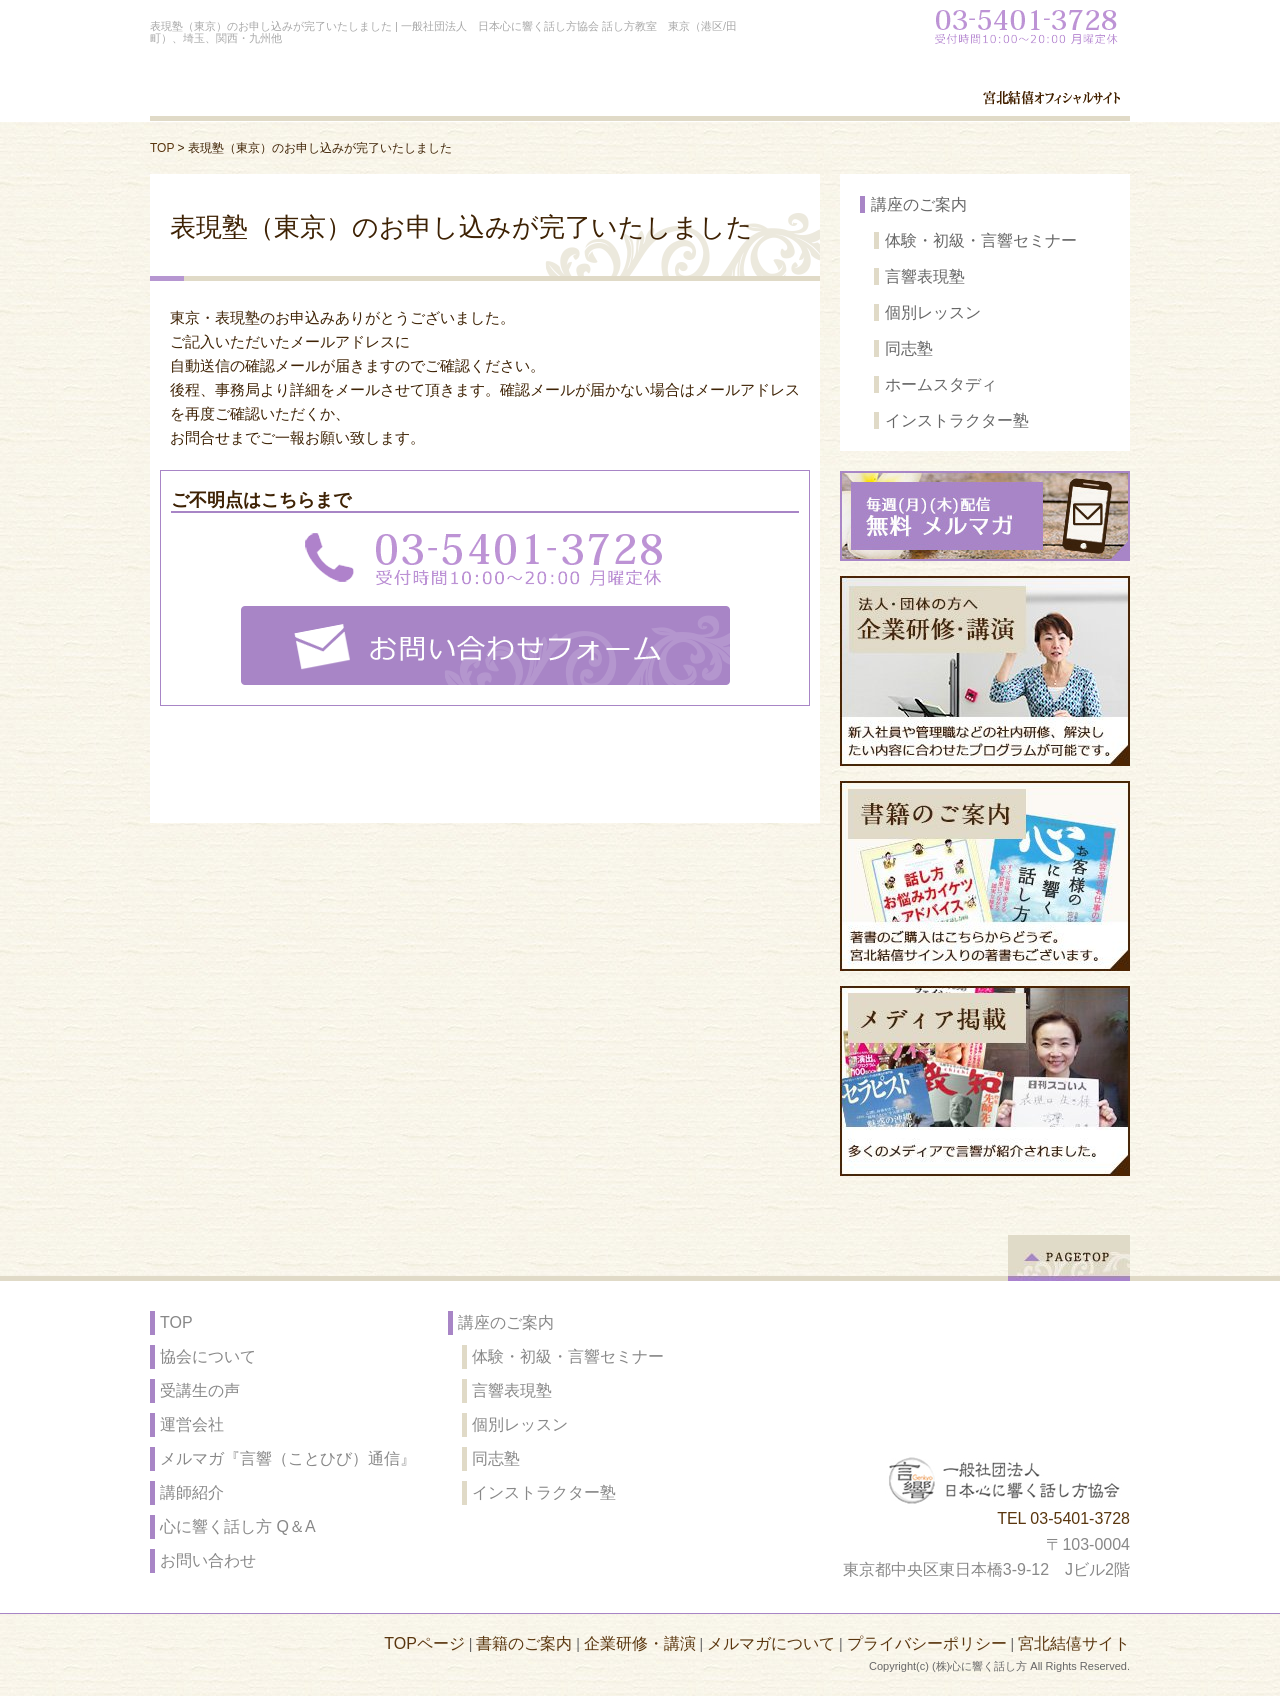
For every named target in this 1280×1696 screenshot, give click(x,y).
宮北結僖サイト (1074, 1643)
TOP (162, 148)
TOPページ (424, 1643)
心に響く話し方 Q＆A (238, 1526)
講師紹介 (192, 1492)
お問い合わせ (208, 1560)
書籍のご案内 (524, 1643)
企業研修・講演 (640, 1643)
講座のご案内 (919, 204)
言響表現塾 (925, 276)
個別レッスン (933, 312)
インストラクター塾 (957, 420)
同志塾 (909, 348)
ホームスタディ (941, 384)
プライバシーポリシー (927, 1643)
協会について (208, 1356)
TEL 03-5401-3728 (1063, 1518)
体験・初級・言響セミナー (981, 240)
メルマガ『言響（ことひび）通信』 (288, 1458)
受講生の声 (200, 1390)
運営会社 (192, 1424)
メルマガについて (771, 1643)
